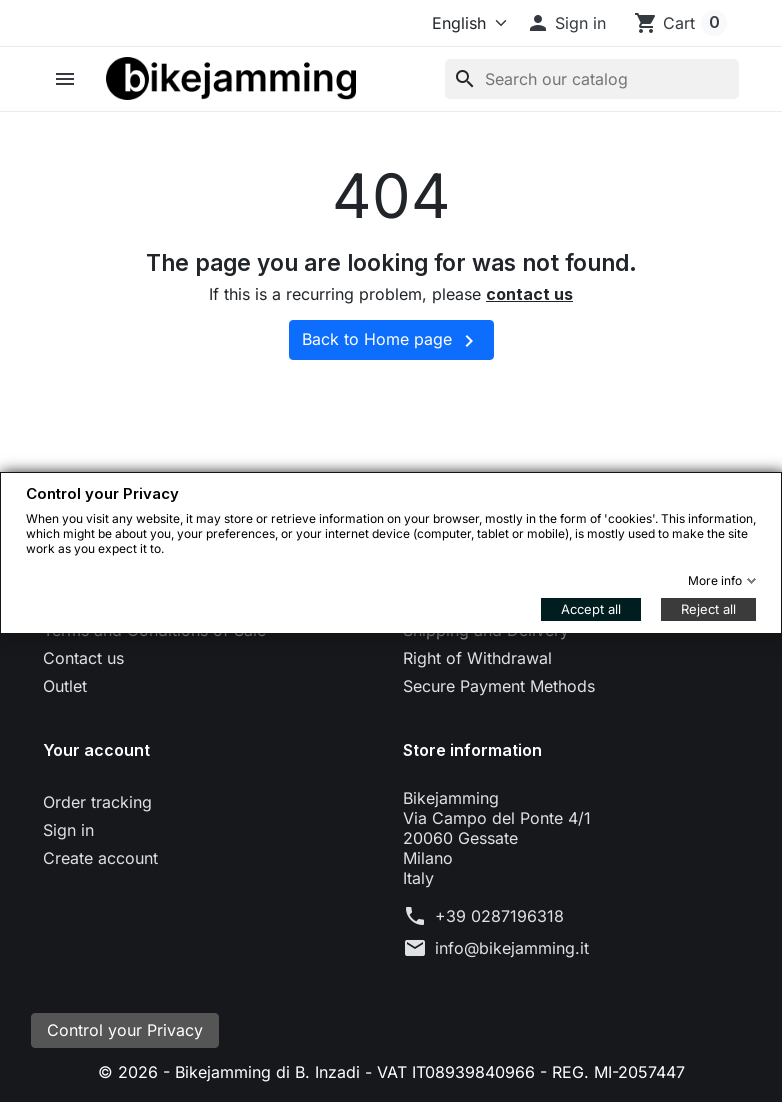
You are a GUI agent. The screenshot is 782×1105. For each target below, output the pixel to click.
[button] (566, 23)
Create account (100, 858)
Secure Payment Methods (499, 686)
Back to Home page (391, 341)
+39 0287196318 (499, 916)
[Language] (465, 23)
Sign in (68, 830)
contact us (529, 294)
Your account (96, 750)
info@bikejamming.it (512, 948)
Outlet (65, 686)
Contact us (83, 658)
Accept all (591, 609)
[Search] (592, 79)
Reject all (708, 609)
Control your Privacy (125, 1032)
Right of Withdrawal (477, 658)
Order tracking (97, 802)
